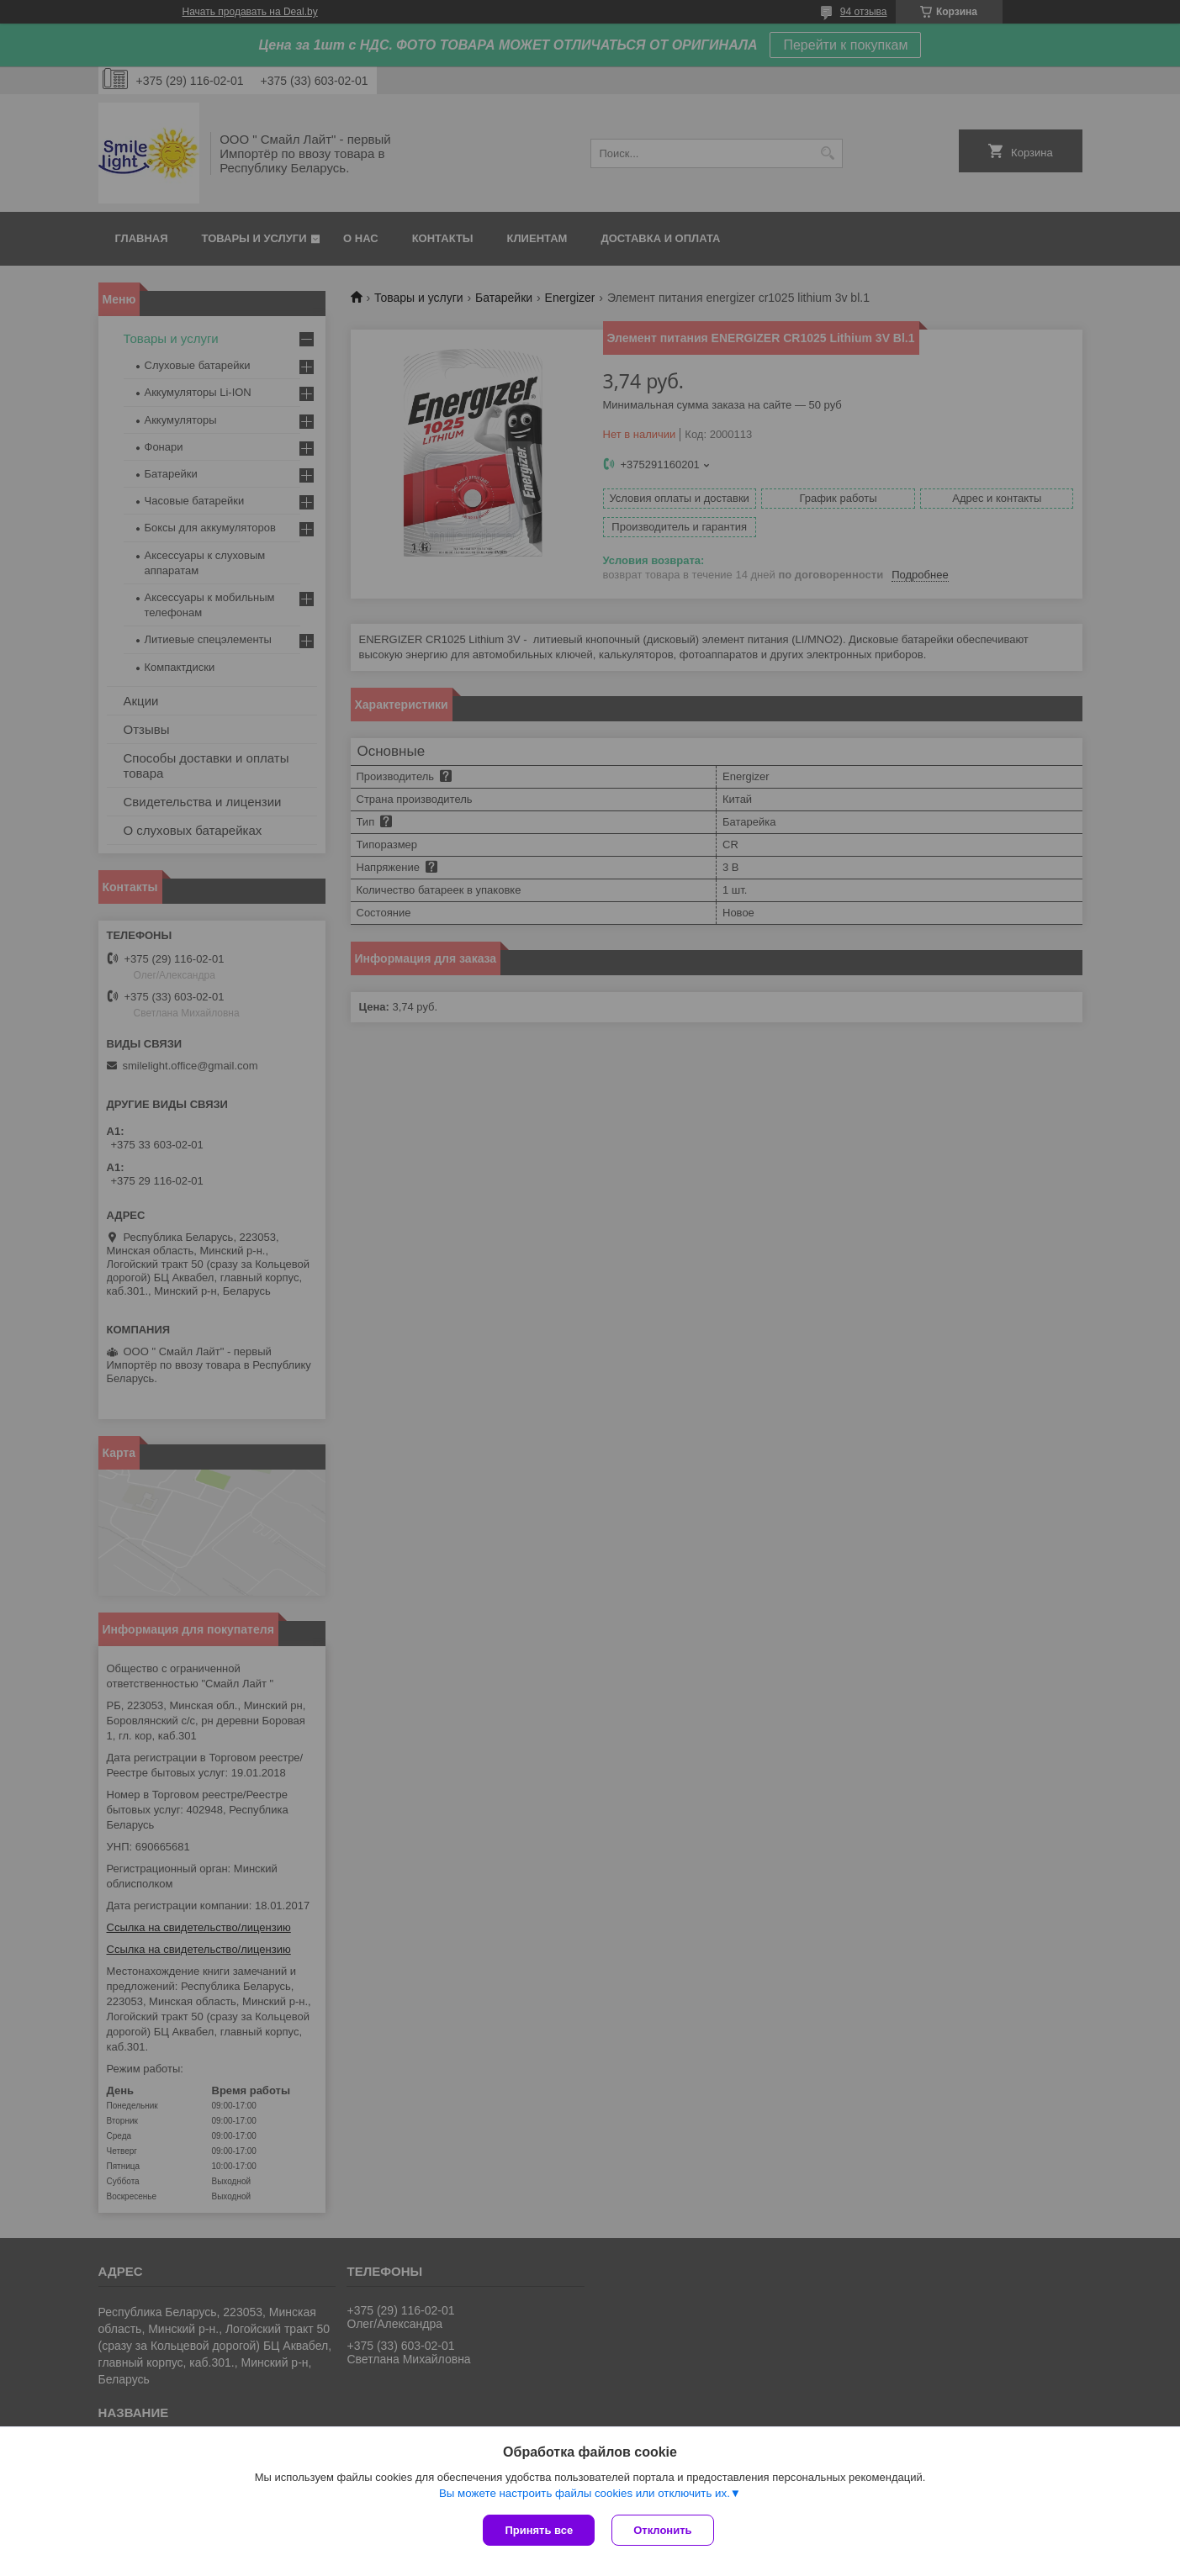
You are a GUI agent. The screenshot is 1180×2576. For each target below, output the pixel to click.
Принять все (539, 2530)
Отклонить (662, 2530)
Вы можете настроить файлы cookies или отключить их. (584, 2493)
